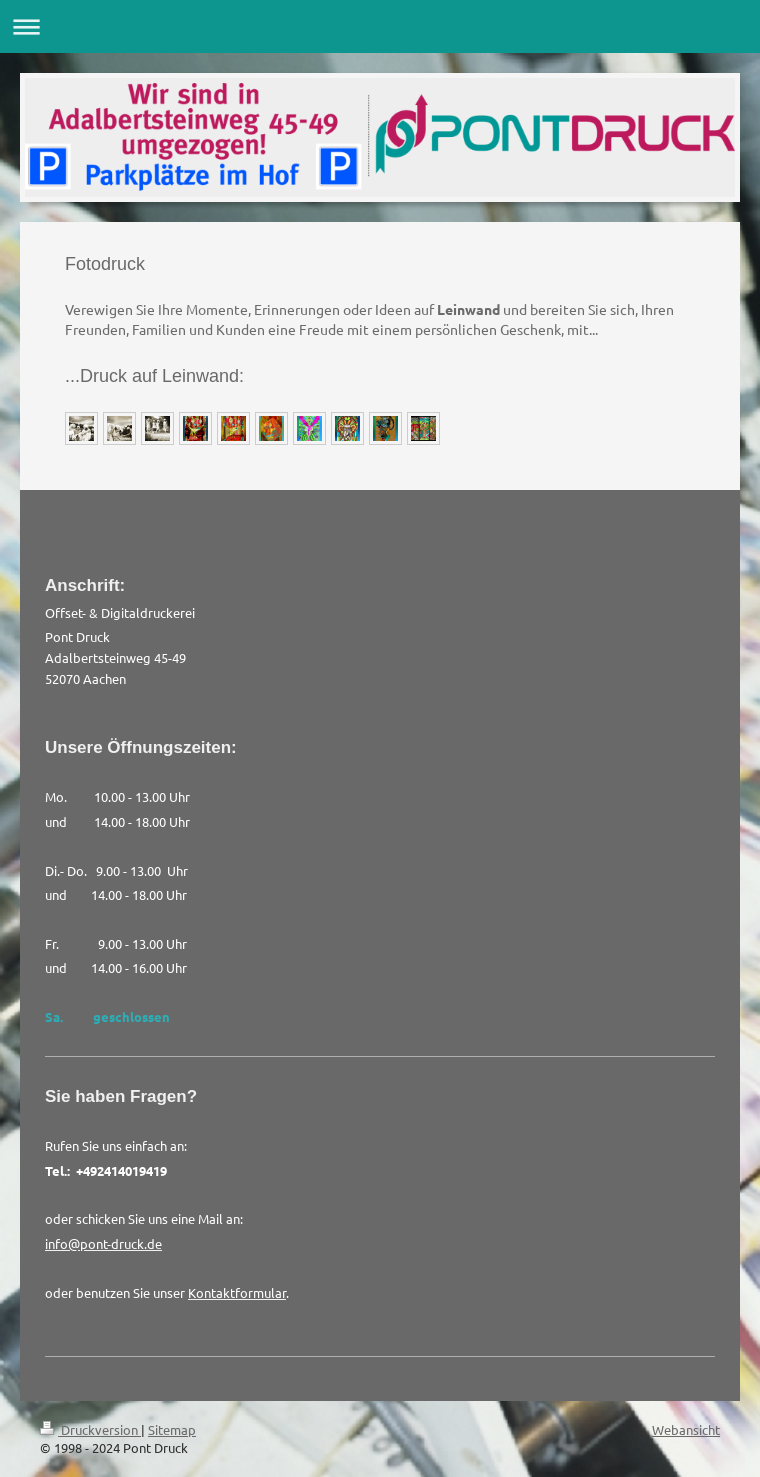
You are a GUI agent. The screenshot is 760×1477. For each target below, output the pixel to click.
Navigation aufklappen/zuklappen (380, 26)
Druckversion (90, 1429)
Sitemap (172, 1429)
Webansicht (686, 1429)
